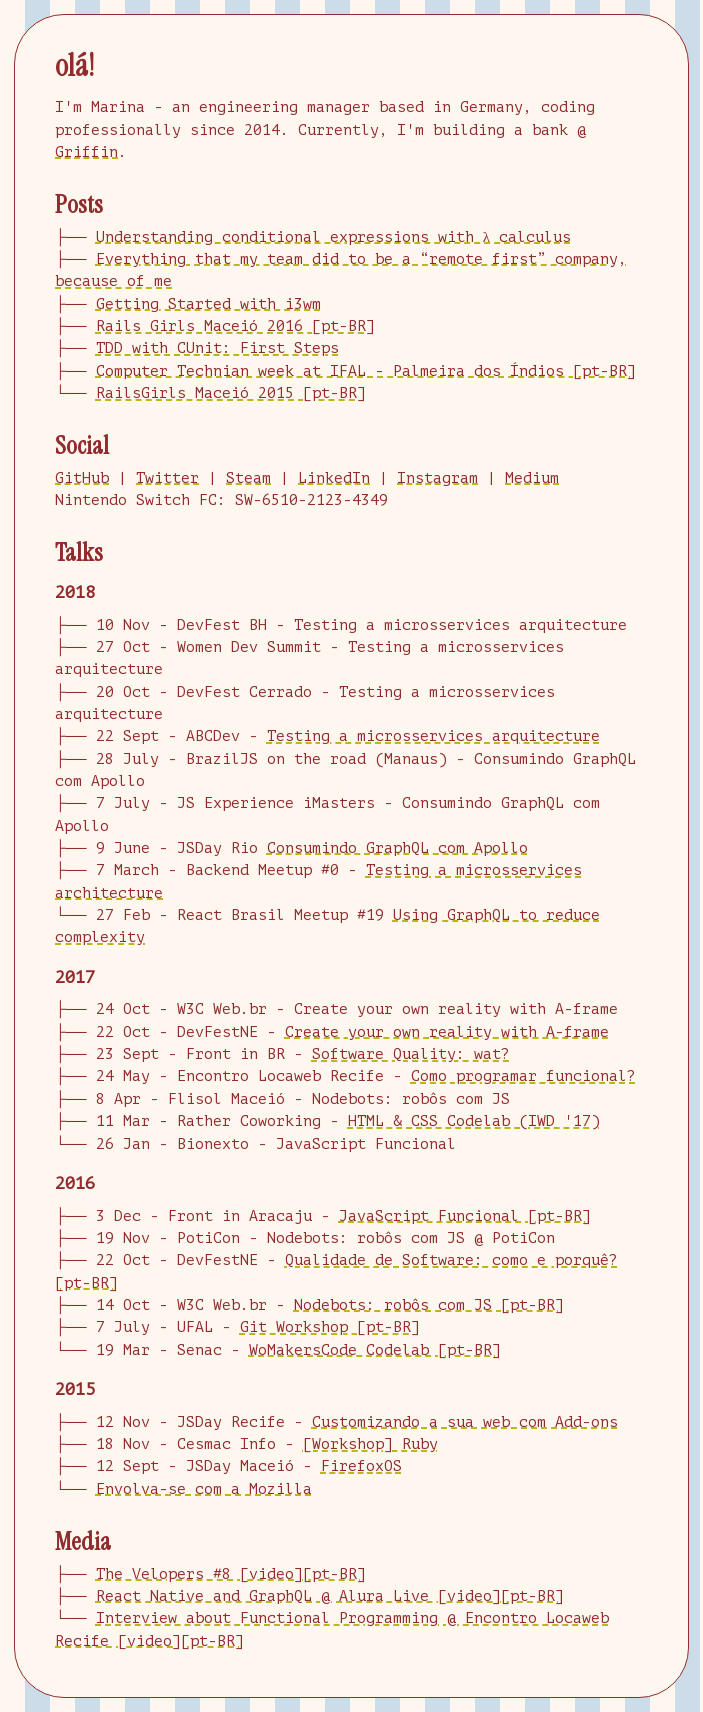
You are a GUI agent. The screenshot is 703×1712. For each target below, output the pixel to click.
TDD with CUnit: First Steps (217, 348)
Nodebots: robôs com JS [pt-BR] (429, 1305)
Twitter (167, 478)
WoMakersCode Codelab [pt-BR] (375, 1350)
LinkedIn (334, 478)
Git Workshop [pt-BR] (330, 1327)
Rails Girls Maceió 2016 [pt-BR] (235, 326)
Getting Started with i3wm (208, 304)
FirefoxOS (361, 1466)
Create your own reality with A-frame (447, 1032)
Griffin (86, 152)
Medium (532, 478)
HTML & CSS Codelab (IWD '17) (474, 1121)
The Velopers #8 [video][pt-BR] (231, 1574)
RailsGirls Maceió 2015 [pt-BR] (231, 393)
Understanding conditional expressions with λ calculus (333, 237)
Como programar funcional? (523, 1076)
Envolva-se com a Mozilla (204, 1489)
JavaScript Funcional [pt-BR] (465, 1216)
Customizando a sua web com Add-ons (465, 1422)
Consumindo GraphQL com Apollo (397, 848)
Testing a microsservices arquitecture (433, 736)
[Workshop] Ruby (370, 1444)
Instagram (437, 478)
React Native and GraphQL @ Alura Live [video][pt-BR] (330, 1596)
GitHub (82, 478)
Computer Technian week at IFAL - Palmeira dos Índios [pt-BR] (366, 371)
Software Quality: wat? (411, 1054)
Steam (248, 478)
